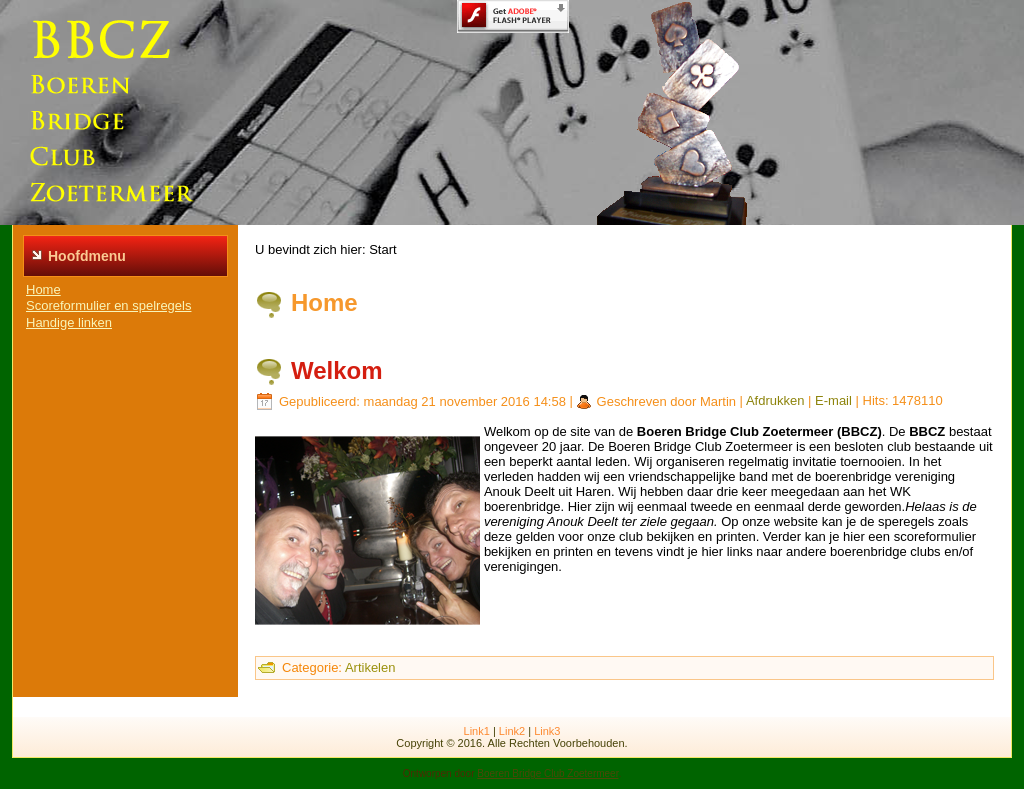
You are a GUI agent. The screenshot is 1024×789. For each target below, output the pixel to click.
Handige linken (69, 322)
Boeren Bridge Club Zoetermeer (547, 773)
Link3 (547, 731)
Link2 (512, 731)
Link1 (477, 731)
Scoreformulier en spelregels (108, 305)
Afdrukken (775, 401)
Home (43, 289)
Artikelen (370, 667)
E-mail (833, 401)
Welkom (337, 370)
